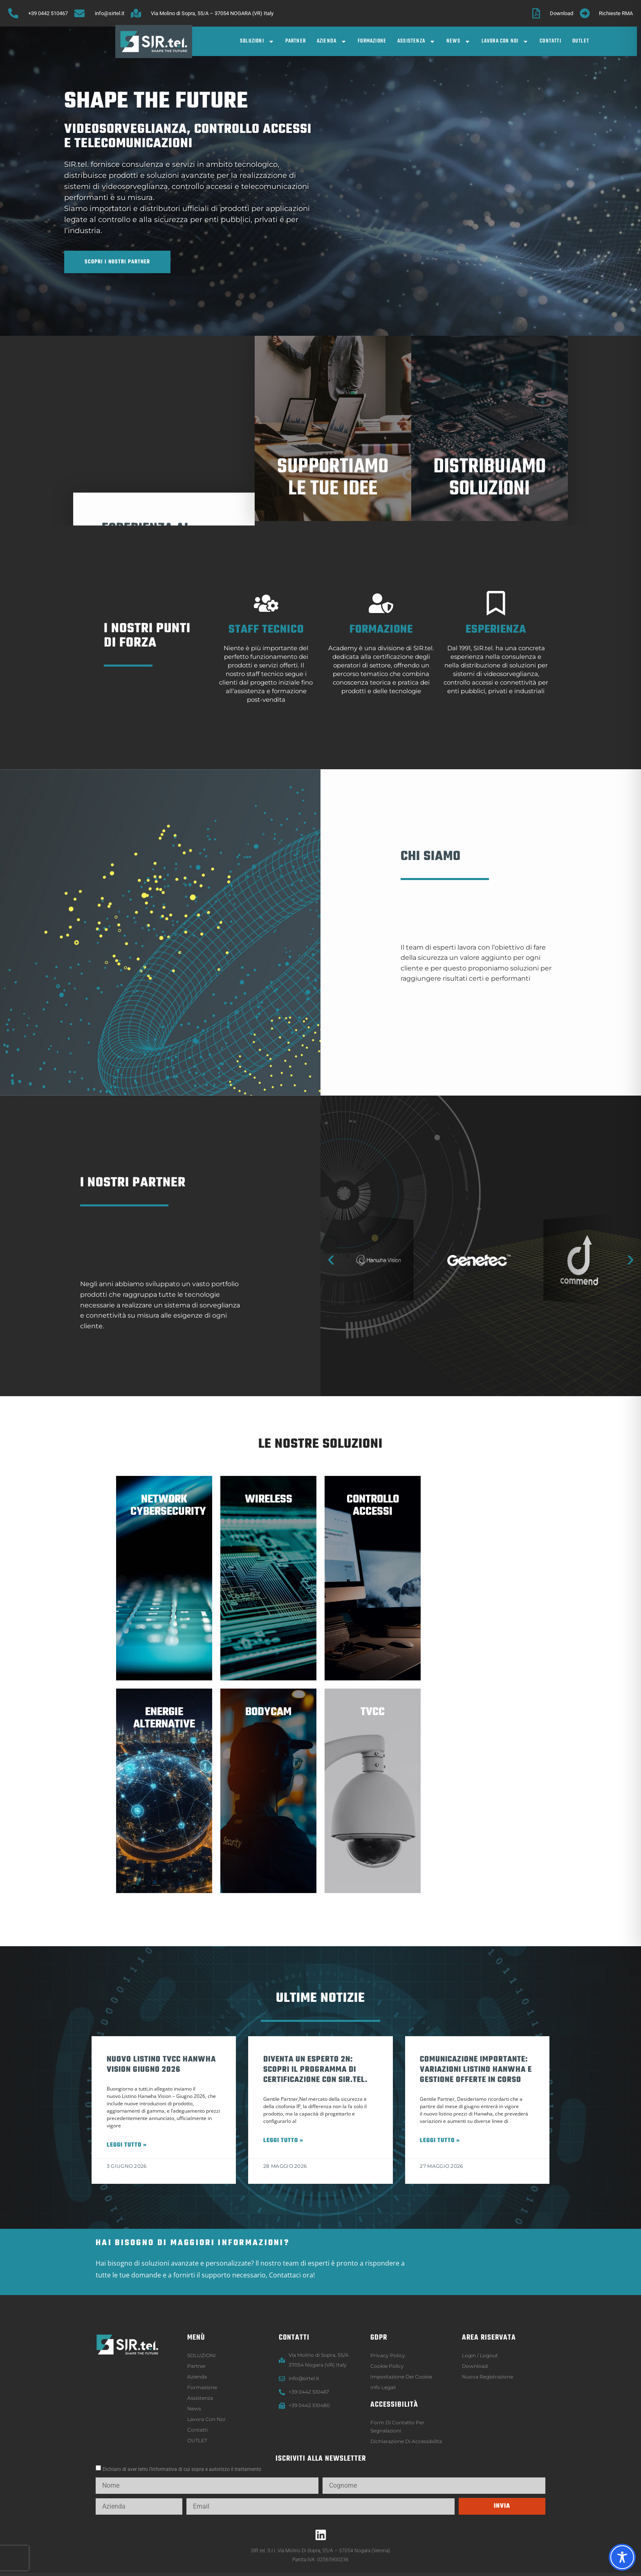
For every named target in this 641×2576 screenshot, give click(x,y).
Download (475, 2366)
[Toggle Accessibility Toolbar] (622, 2557)
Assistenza (416, 41)
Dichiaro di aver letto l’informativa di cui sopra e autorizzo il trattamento (182, 2469)
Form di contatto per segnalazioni (397, 2426)
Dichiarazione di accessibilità (406, 2441)
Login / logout (480, 2355)
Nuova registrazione (487, 2377)
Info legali (383, 2387)
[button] (331, 1260)
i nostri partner (133, 1197)
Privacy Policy (387, 2355)
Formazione (372, 41)
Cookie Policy (387, 2366)
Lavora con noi (505, 41)
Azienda (332, 41)
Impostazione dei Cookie (401, 2377)
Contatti (550, 41)
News (458, 41)
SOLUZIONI (257, 41)
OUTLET (580, 41)
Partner (295, 41)
